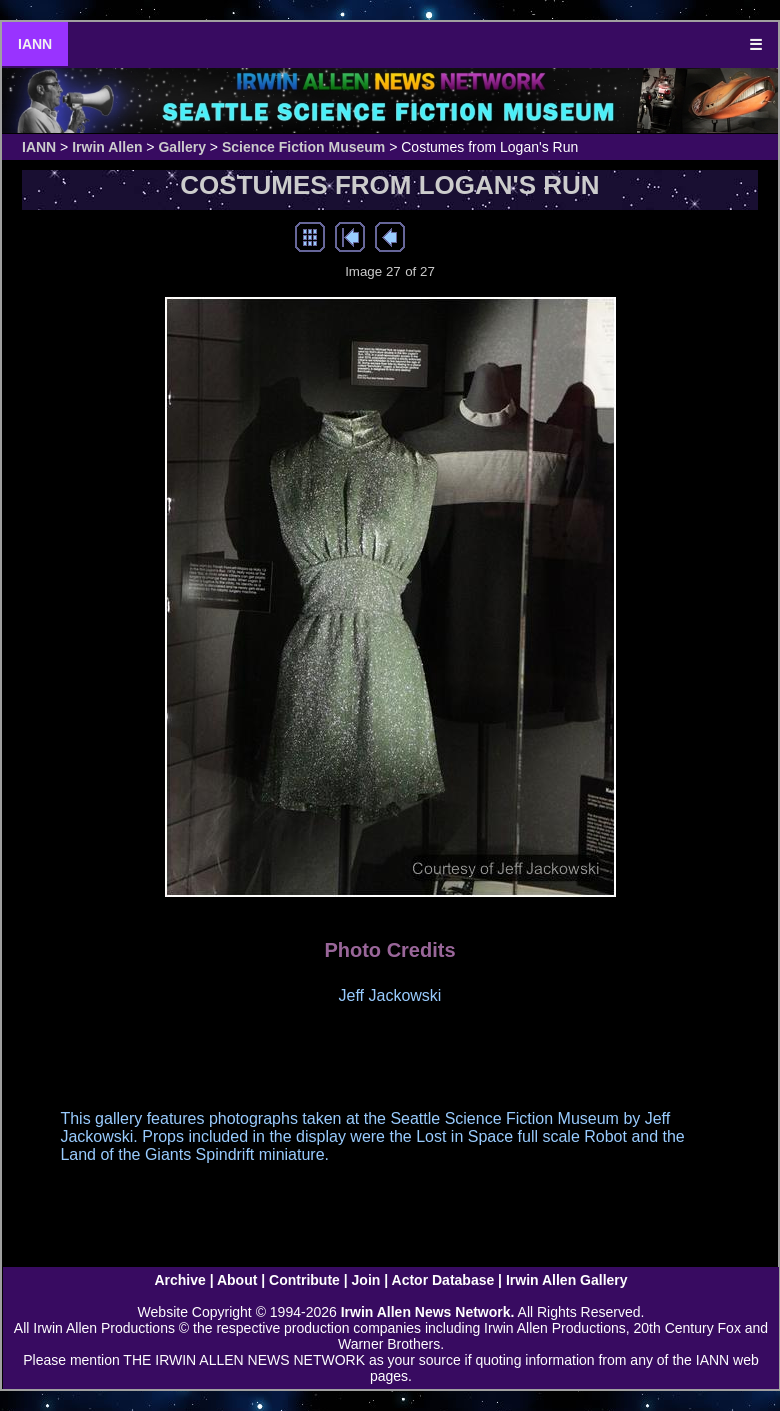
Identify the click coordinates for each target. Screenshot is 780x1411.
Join (366, 1280)
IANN (35, 44)
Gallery (181, 147)
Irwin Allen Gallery (567, 1280)
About (237, 1280)
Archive (179, 1280)
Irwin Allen (107, 147)
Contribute (304, 1280)
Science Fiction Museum (303, 147)
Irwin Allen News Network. (428, 1312)
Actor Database (443, 1280)
